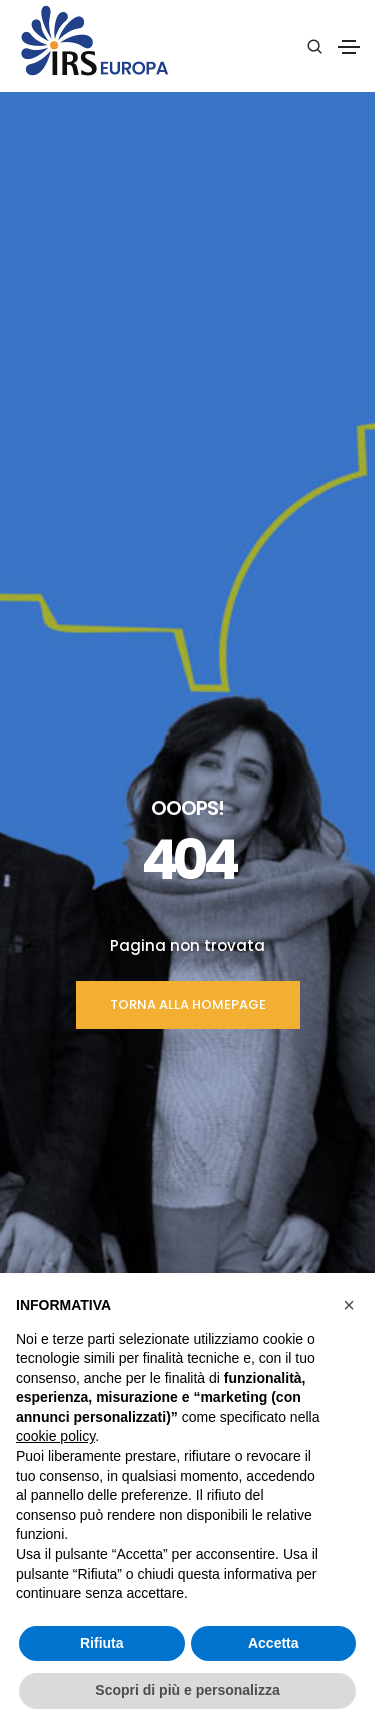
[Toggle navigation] (349, 47)
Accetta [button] (273, 1643)
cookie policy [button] (55, 1436)
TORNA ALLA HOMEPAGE (188, 499)
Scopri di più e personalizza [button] (187, 1690)
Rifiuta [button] (102, 1643)
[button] (349, 1305)
